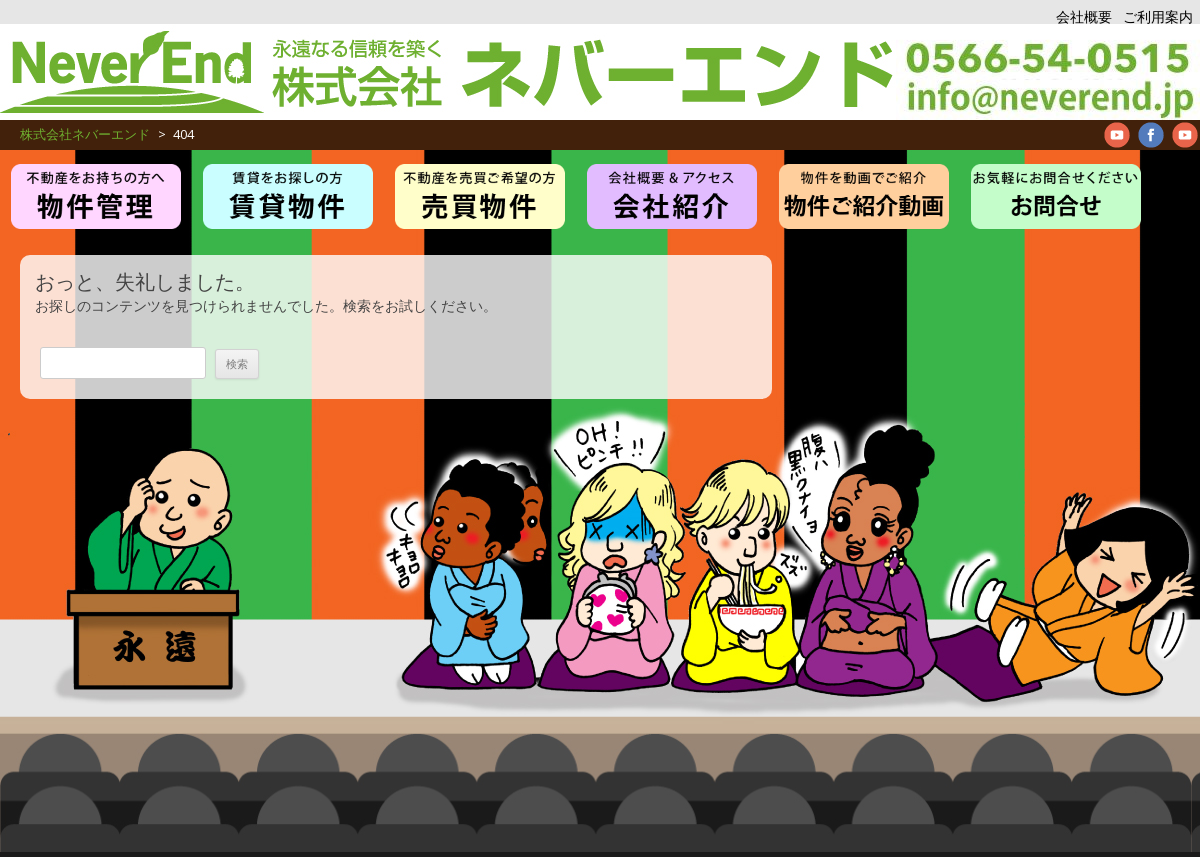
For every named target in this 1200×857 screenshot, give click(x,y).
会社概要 (1084, 16)
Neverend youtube (1117, 135)
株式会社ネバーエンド (448, 72)
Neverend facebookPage (1151, 135)
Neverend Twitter (1185, 135)
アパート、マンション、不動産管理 (1048, 72)
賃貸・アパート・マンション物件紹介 (288, 196)
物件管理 (96, 196)
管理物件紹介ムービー (864, 196)
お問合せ (1056, 196)
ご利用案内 (1158, 16)
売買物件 (480, 196)
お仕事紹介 (672, 196)
